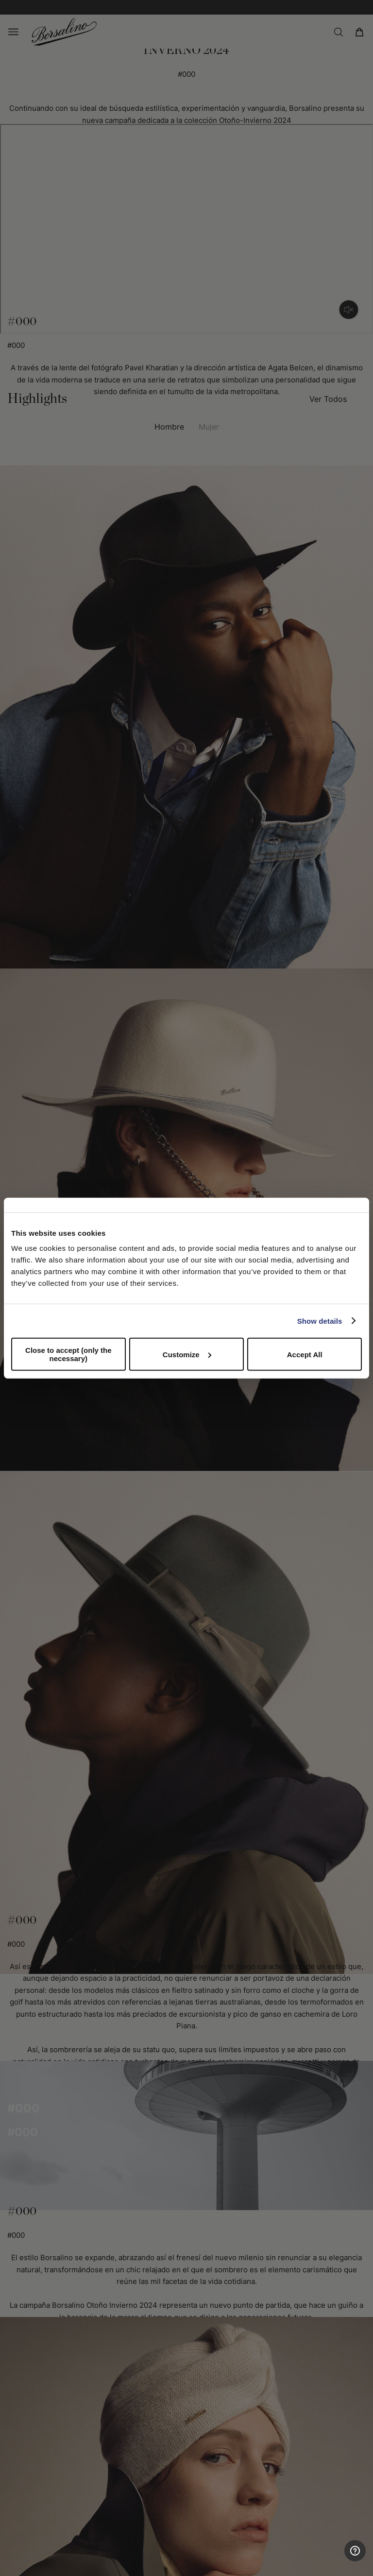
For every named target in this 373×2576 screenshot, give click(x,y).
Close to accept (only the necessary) (68, 1354)
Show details (319, 1320)
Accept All (304, 1354)
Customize (187, 1354)
